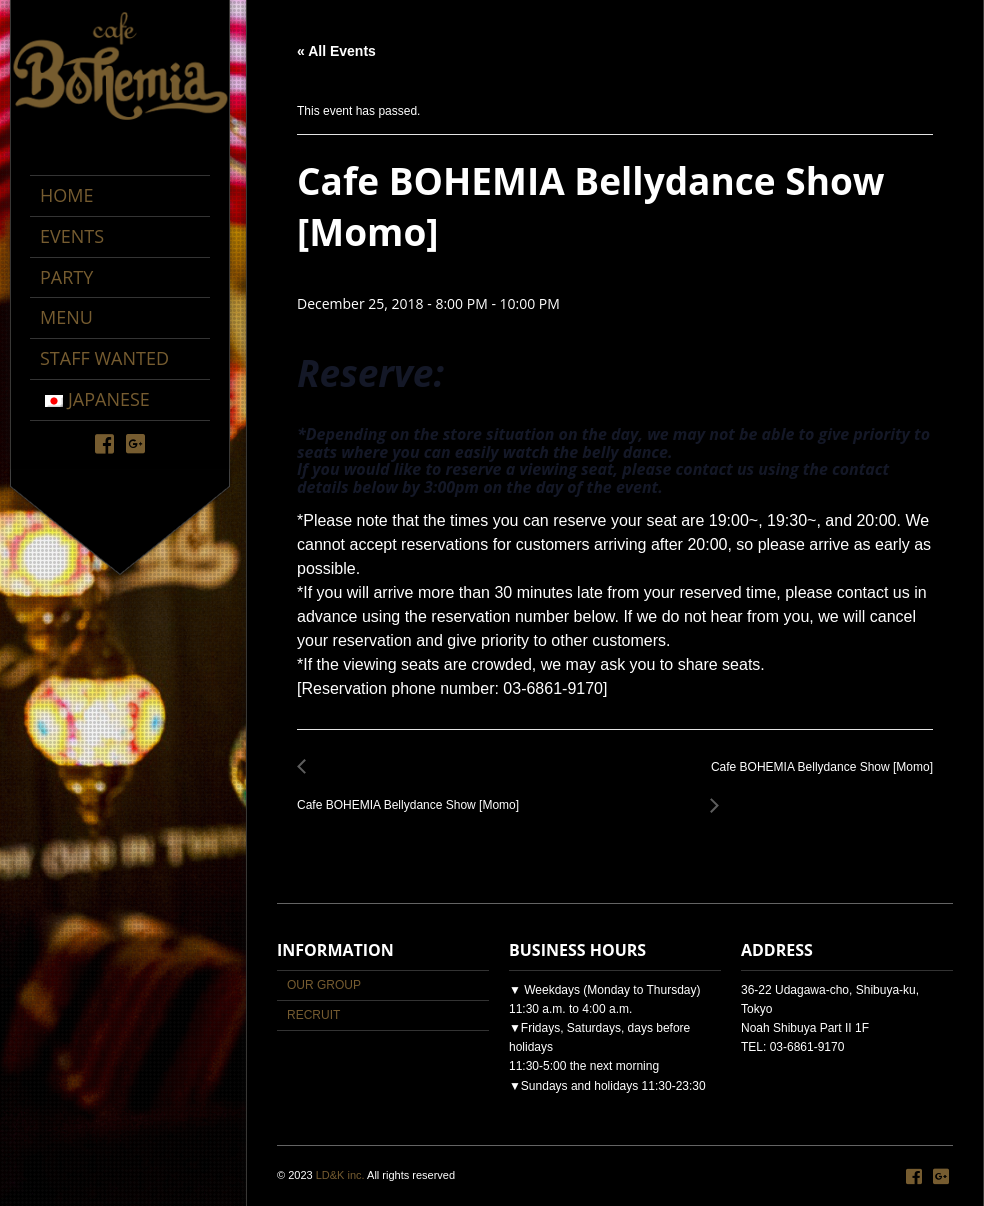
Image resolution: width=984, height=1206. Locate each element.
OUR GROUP (324, 985)
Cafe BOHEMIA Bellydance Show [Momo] (413, 794)
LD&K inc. (340, 1175)
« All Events (336, 51)
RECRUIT (313, 1015)
